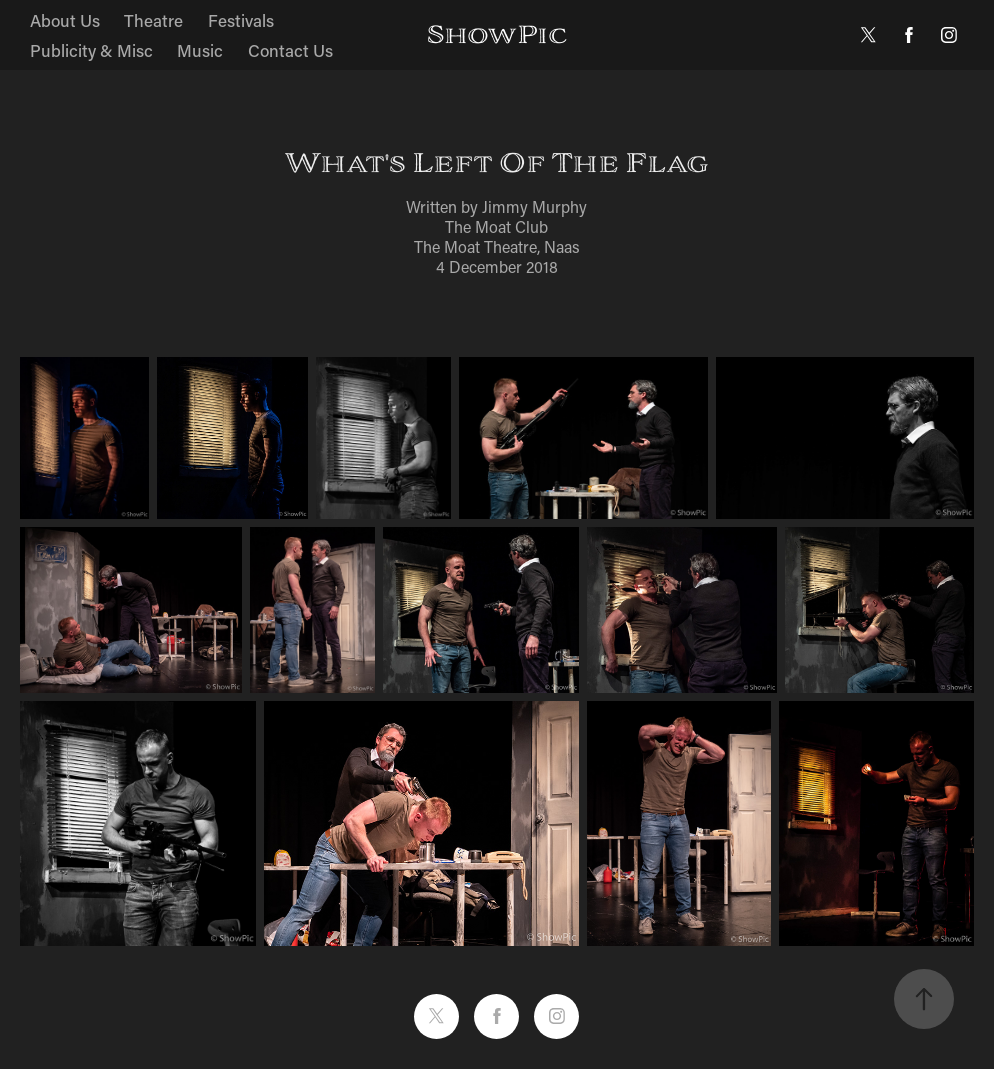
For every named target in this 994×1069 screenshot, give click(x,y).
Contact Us (290, 50)
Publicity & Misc (91, 50)
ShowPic (497, 34)
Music (200, 50)
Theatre (153, 20)
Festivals (241, 20)
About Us (65, 20)
